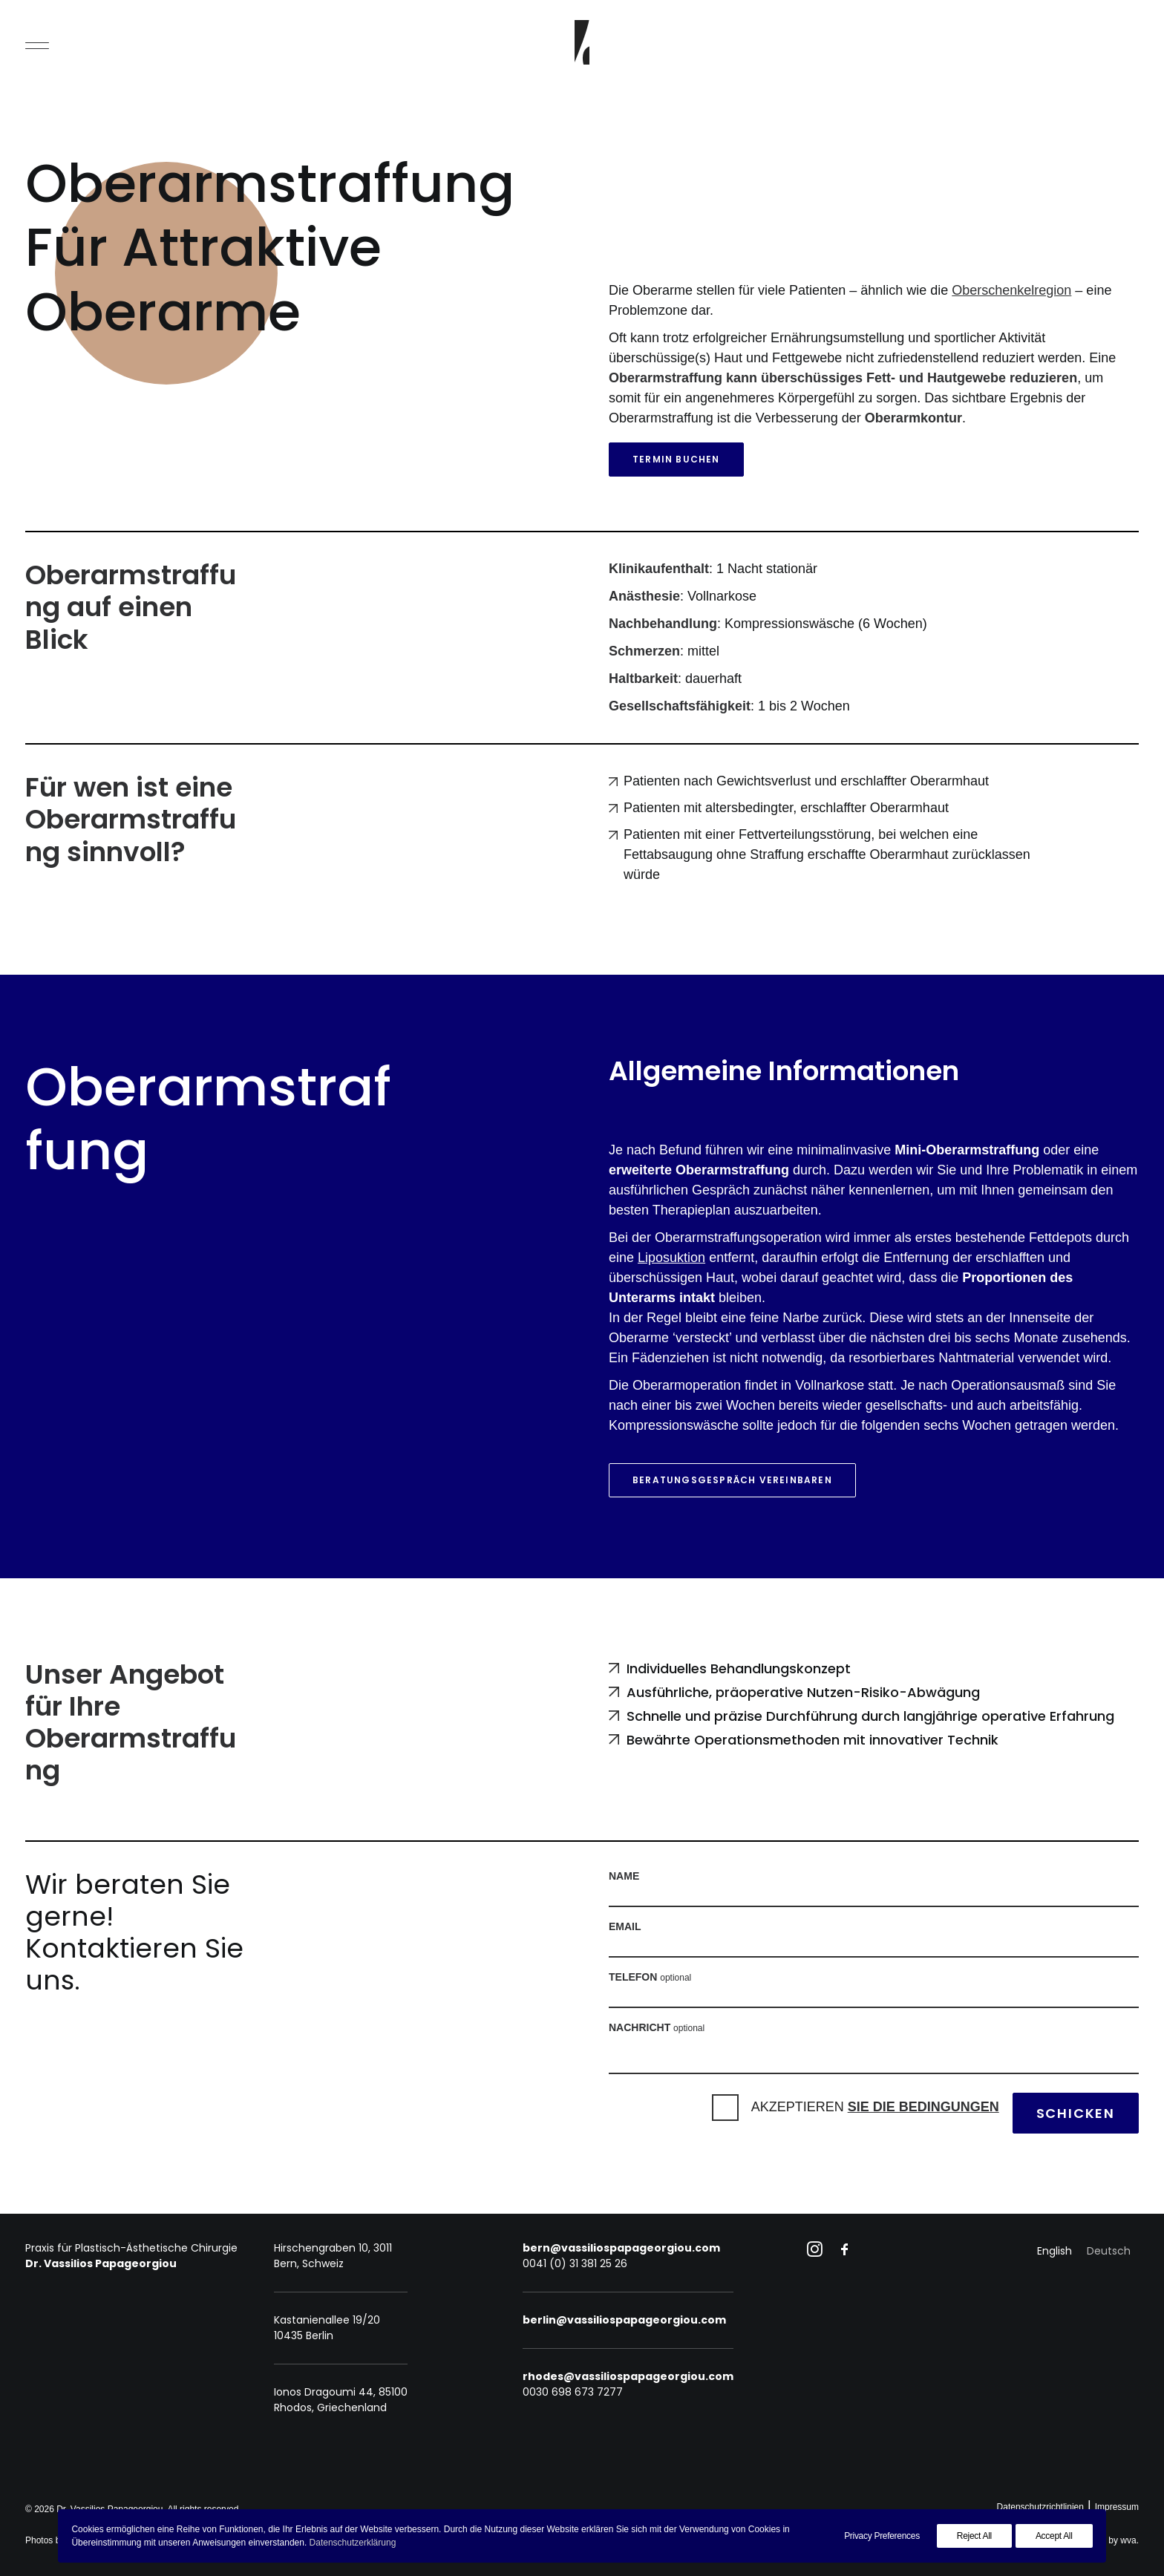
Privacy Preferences (882, 2536)
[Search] (1126, 42)
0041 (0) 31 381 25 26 (575, 2263)
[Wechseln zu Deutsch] (1108, 2250)
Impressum (1117, 2507)
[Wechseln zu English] (1054, 2250)
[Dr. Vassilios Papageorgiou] (582, 42)
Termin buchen (676, 459)
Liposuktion (671, 1257)
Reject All (974, 2536)
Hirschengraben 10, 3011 (333, 2247)
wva (1128, 2540)
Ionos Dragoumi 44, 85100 (341, 2391)
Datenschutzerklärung (353, 2542)
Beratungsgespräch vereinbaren (732, 1480)
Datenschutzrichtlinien (1040, 2507)
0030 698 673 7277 (573, 2391)
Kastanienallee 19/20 (327, 2319)
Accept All (1054, 2536)
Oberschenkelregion (1011, 290)
